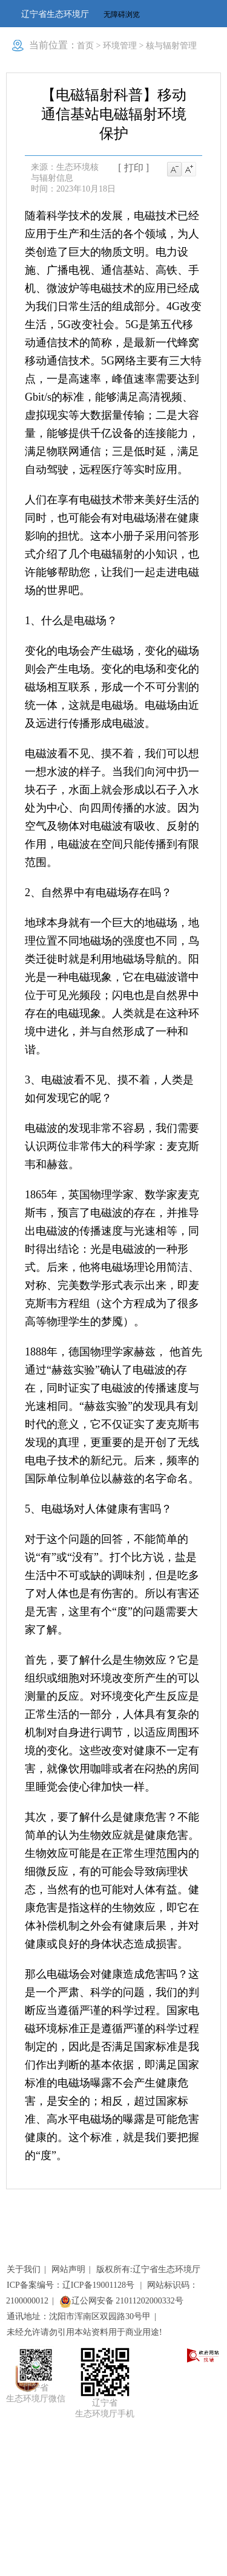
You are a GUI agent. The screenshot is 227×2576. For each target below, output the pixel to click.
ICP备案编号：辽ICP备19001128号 (72, 2285)
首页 (85, 45)
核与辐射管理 (171, 45)
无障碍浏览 (122, 14)
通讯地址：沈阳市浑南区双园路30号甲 (79, 2316)
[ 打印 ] (133, 168)
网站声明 (68, 2269)
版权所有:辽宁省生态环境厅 (148, 2269)
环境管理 (120, 45)
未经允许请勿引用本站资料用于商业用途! (84, 2332)
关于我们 (24, 2269)
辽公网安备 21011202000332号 (121, 2300)
